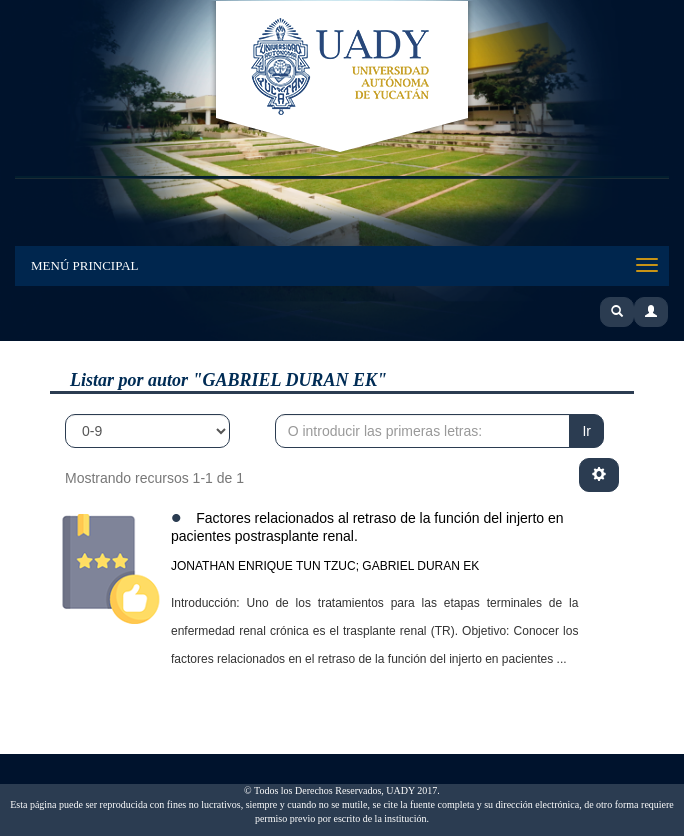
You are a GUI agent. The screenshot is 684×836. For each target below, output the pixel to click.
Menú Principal (85, 265)
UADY (342, 78)
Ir (586, 431)
